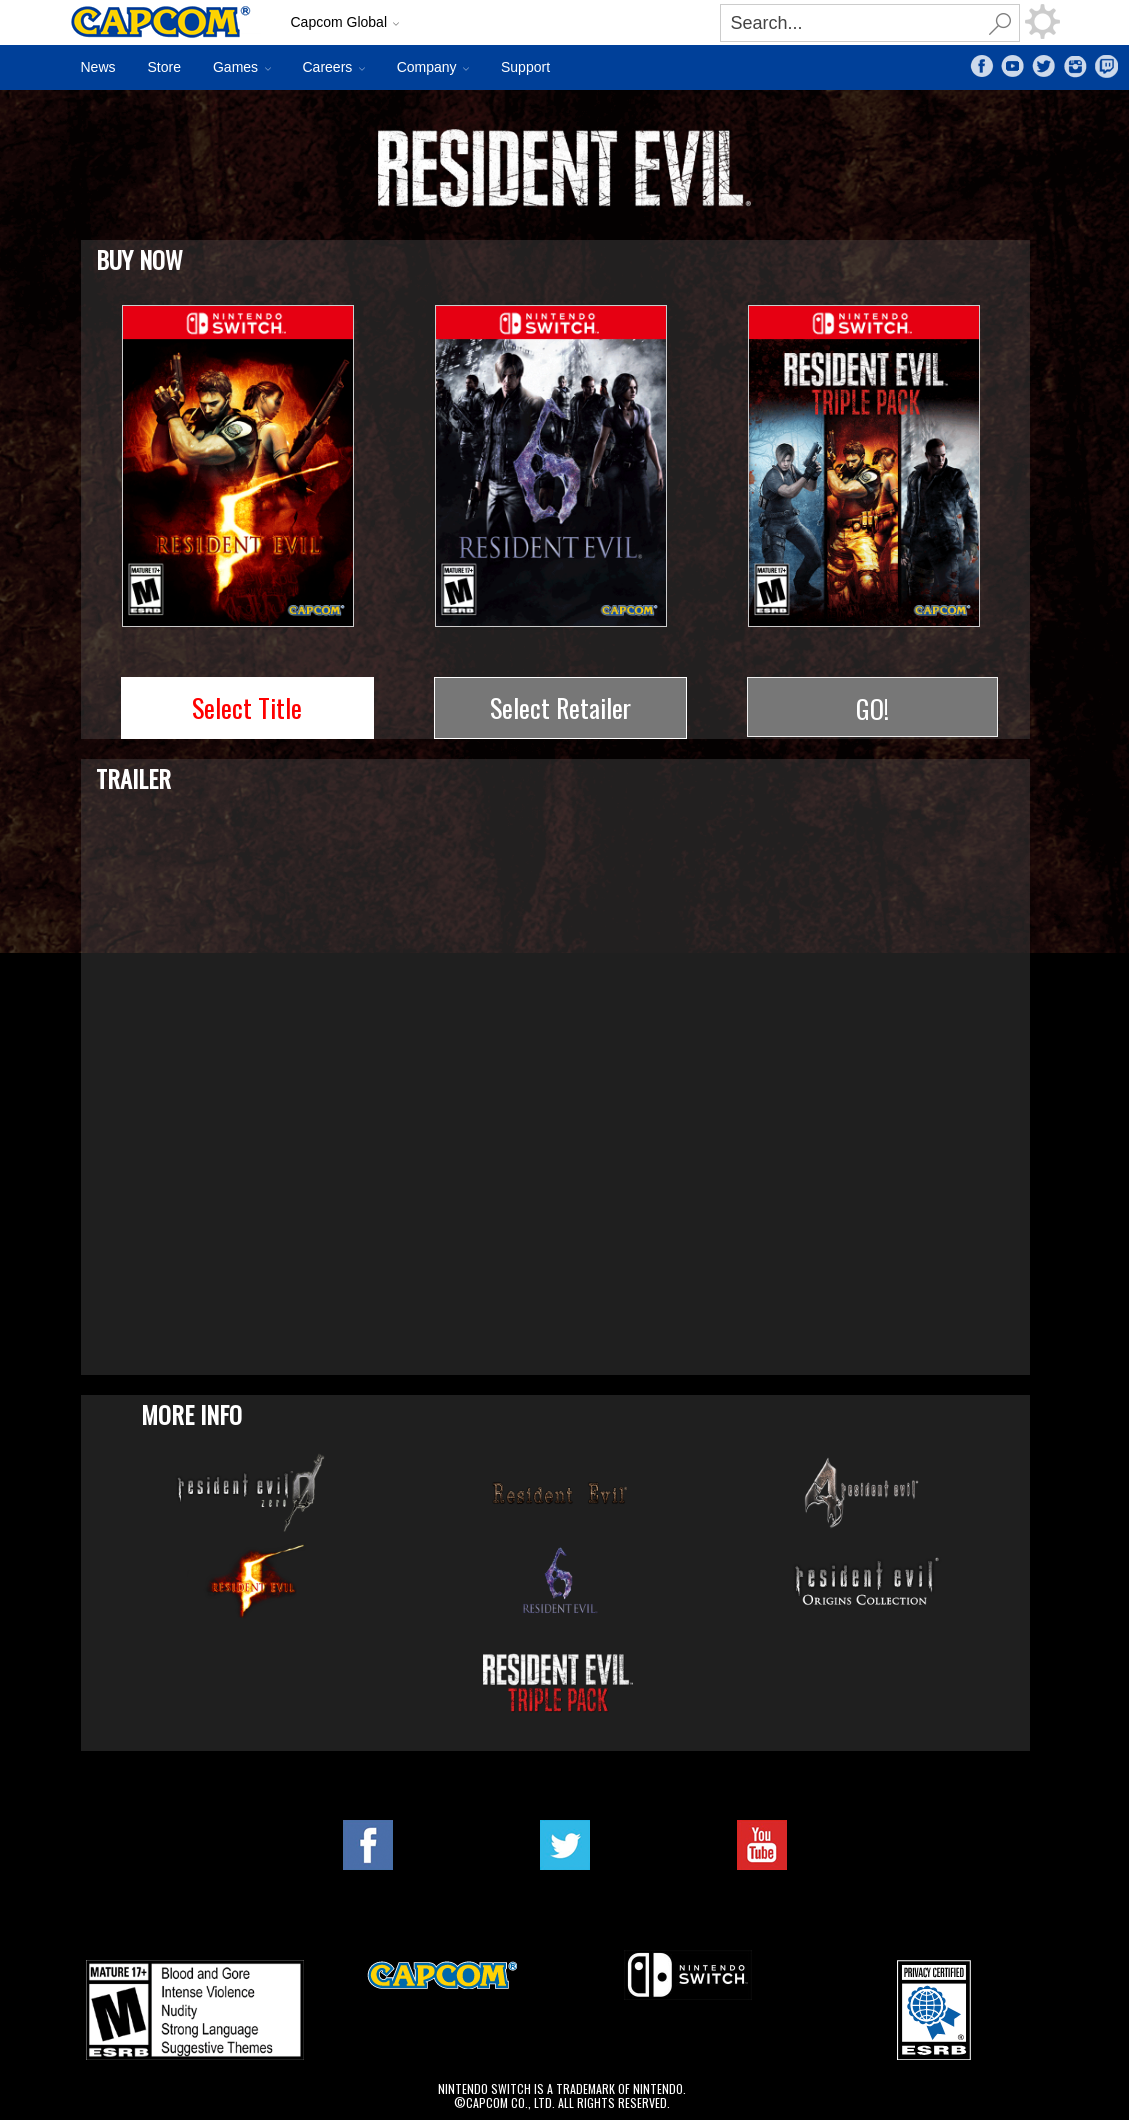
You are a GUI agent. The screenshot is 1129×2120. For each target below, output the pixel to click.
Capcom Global (339, 22)
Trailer (133, 778)
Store (164, 67)
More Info (191, 1414)
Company (427, 67)
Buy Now (139, 258)
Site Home (170, 22)
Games (235, 67)
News (98, 67)
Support (525, 67)
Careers (328, 67)
